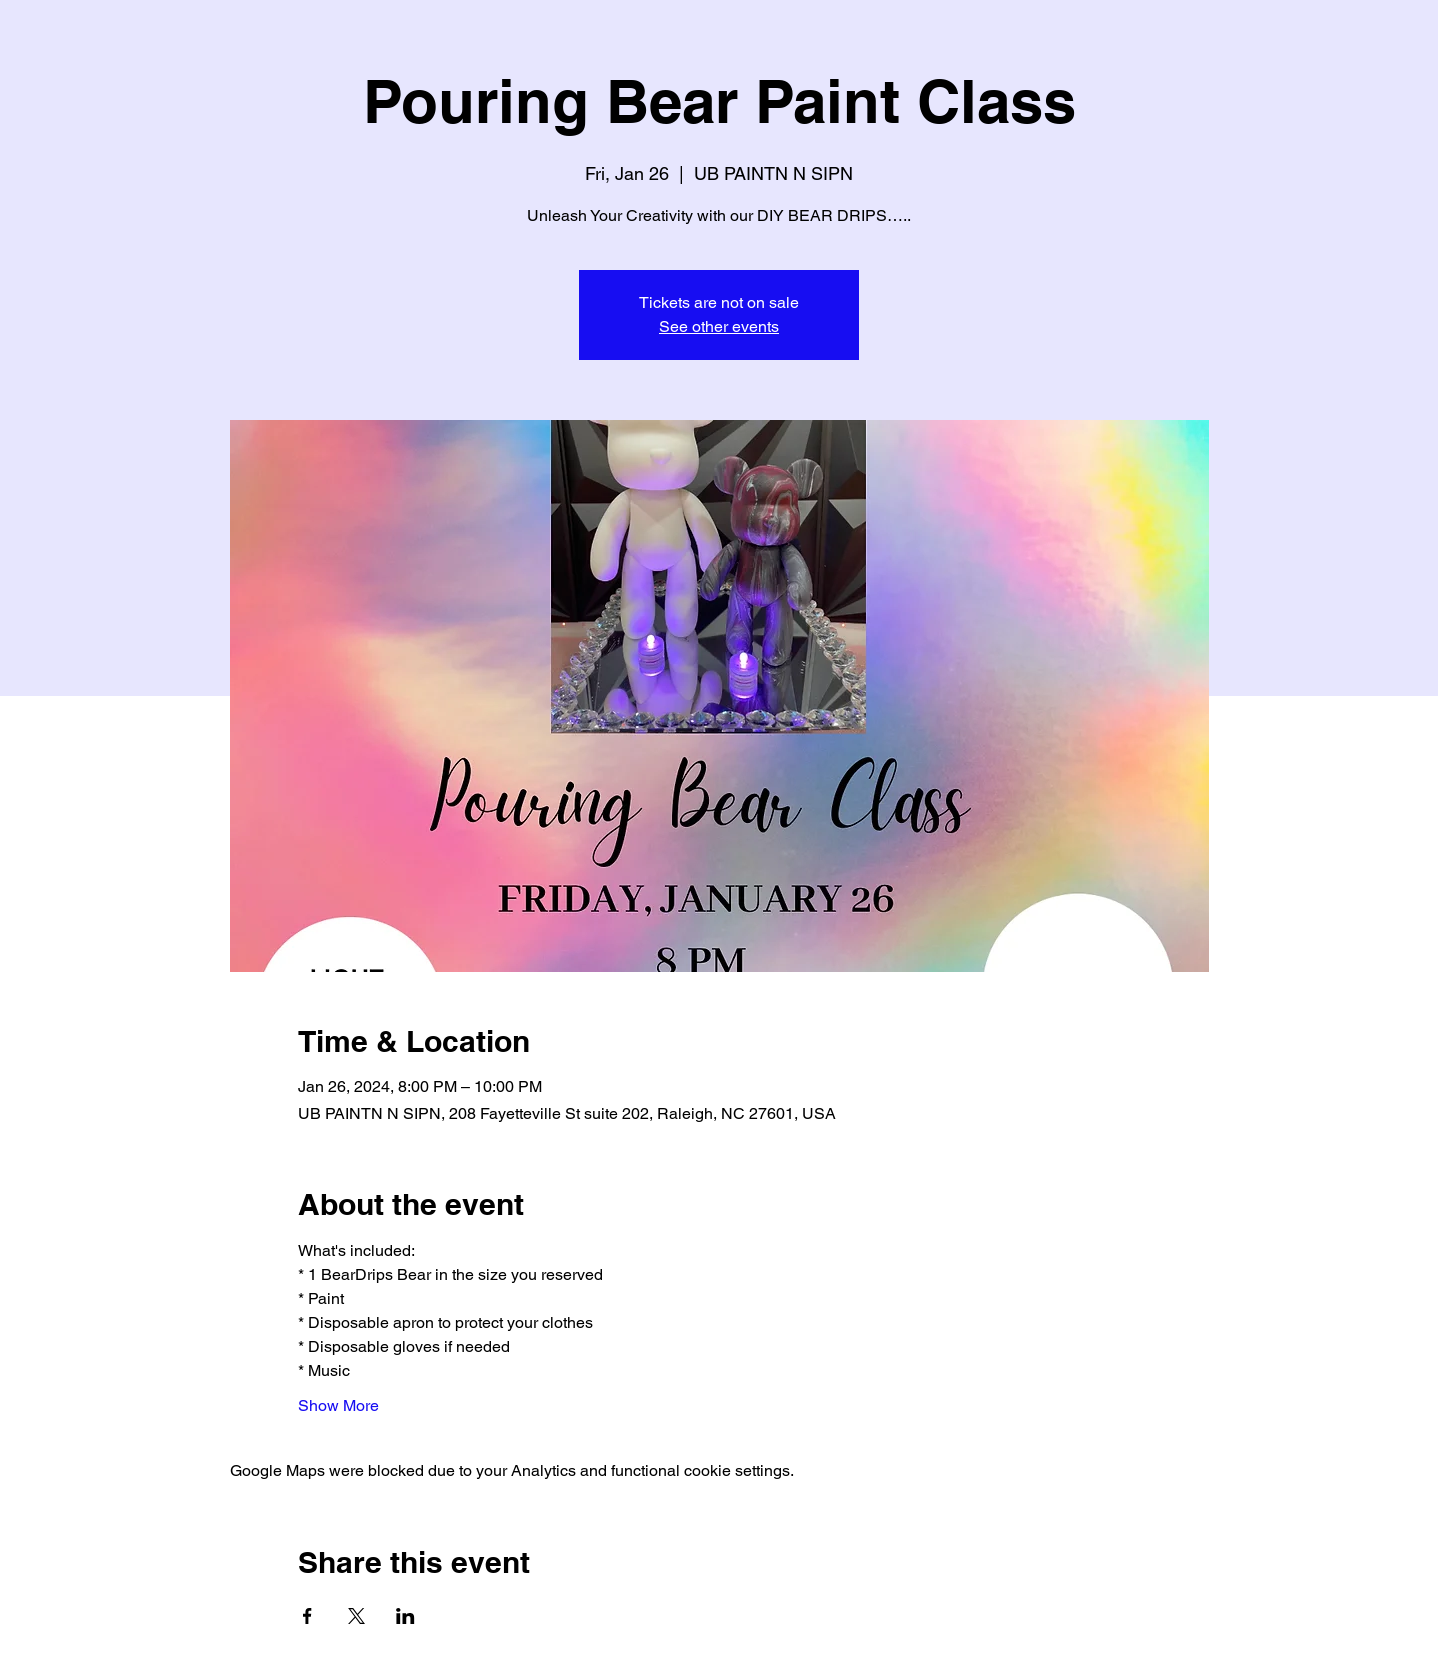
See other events (719, 326)
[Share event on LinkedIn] (405, 1616)
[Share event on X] (356, 1616)
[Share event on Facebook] (307, 1616)
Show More (338, 1405)
